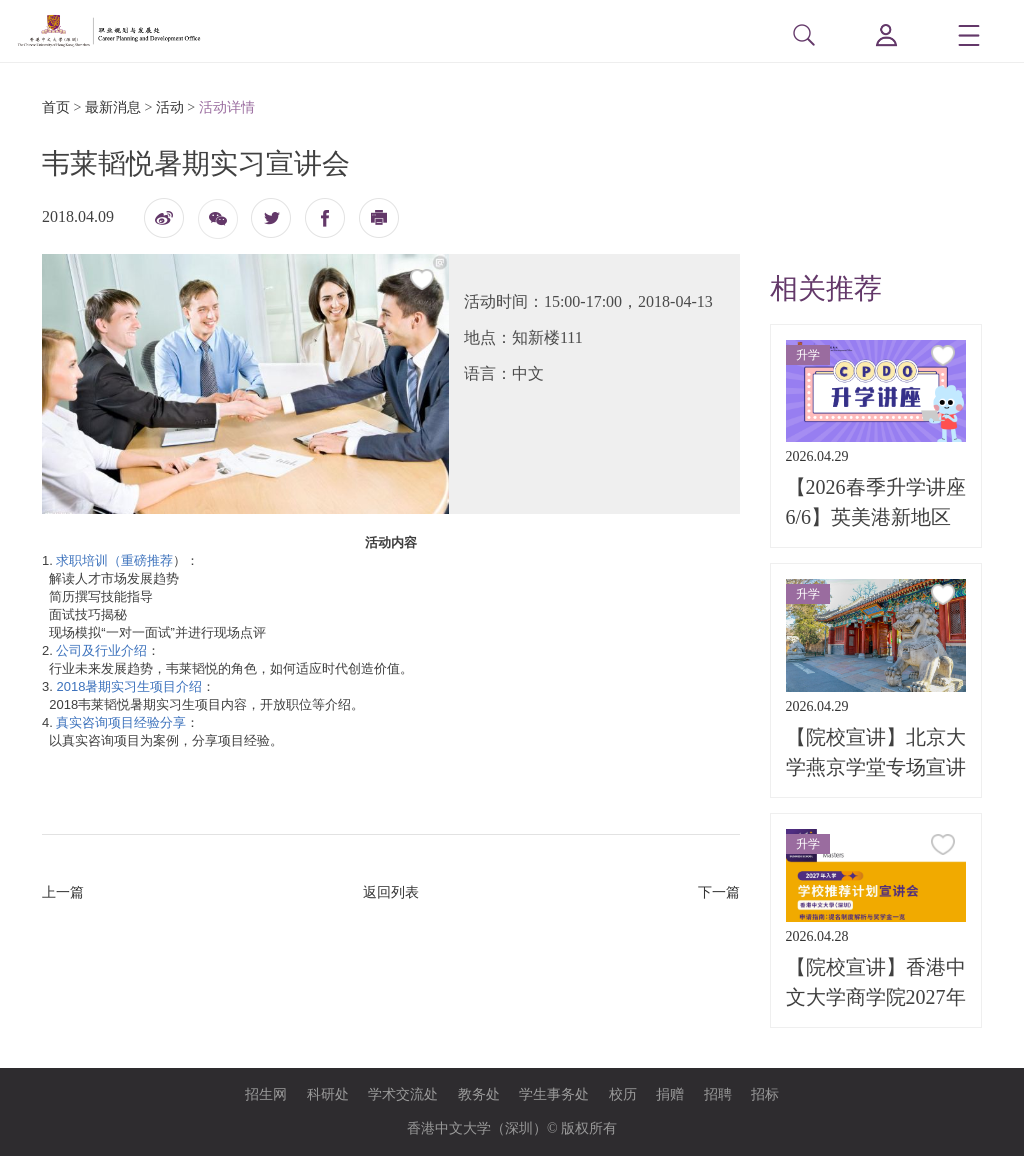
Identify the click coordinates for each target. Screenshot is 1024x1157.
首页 (56, 108)
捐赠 (670, 1095)
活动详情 (227, 108)
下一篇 (719, 893)
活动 (170, 108)
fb (325, 219)
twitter (271, 219)
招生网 (266, 1095)
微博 (164, 224)
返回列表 (391, 893)
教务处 (479, 1095)
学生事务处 (554, 1095)
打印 (379, 224)
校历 (623, 1095)
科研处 (328, 1095)
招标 (765, 1095)
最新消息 (113, 108)
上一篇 (63, 893)
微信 (218, 226)
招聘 (718, 1095)
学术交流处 (403, 1095)
